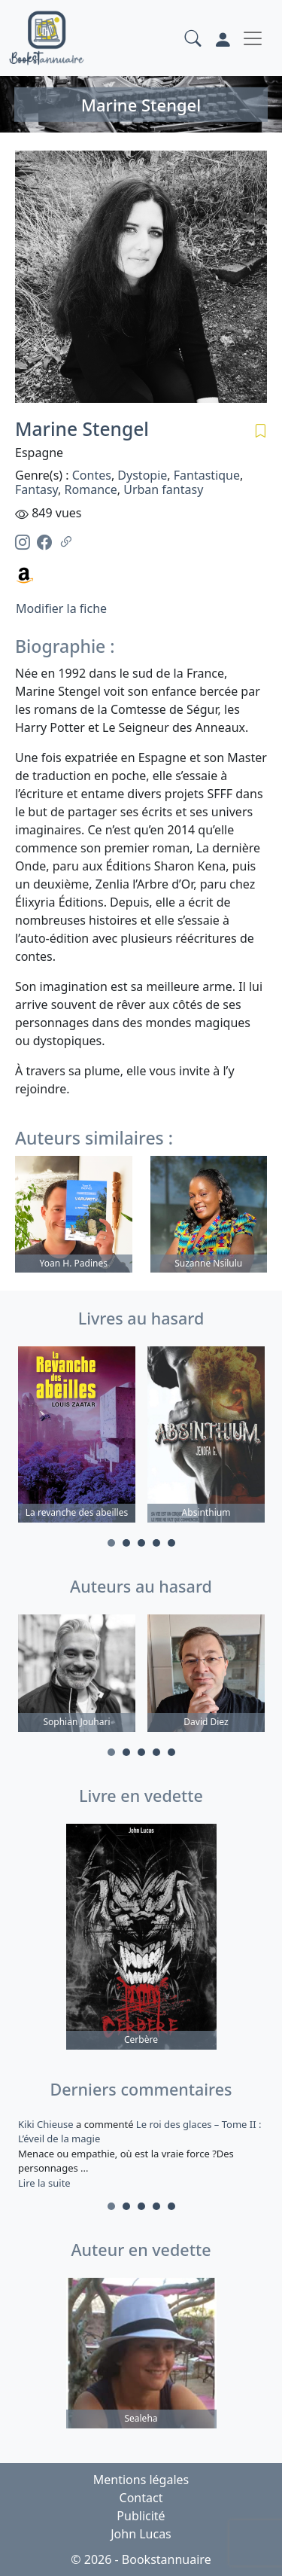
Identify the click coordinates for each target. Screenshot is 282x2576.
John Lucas (141, 2534)
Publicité (141, 2515)
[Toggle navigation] (252, 38)
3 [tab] (141, 1543)
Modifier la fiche (61, 608)
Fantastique (207, 475)
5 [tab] (171, 1543)
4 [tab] (156, 1543)
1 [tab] (111, 1543)
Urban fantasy (163, 489)
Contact (141, 2497)
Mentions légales (141, 2479)
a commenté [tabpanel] (141, 2153)
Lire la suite (44, 2183)
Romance (91, 489)
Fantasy (36, 489)
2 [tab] (126, 1543)
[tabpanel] (76, 1436)
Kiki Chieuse (47, 2124)
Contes (91, 475)
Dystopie (142, 475)
